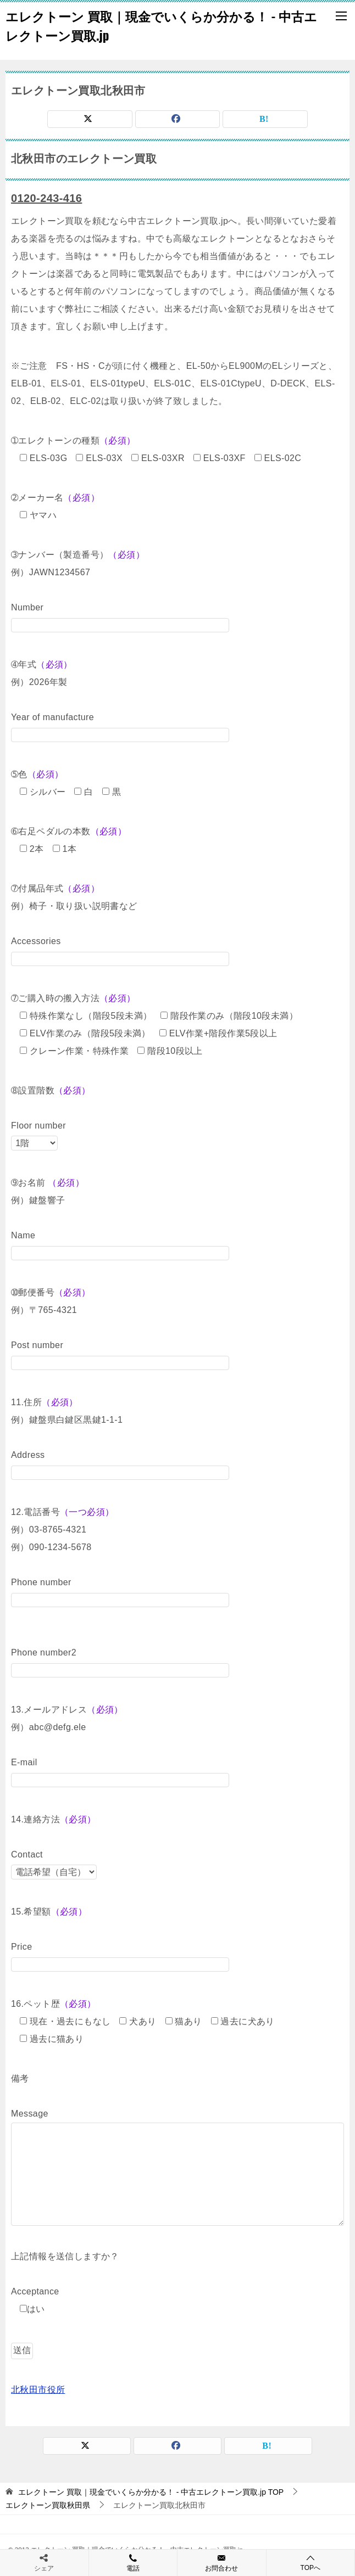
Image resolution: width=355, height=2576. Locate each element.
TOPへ (310, 2562)
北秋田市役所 (38, 2389)
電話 (133, 2562)
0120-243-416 (46, 198)
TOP (151, 2492)
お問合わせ (221, 2562)
